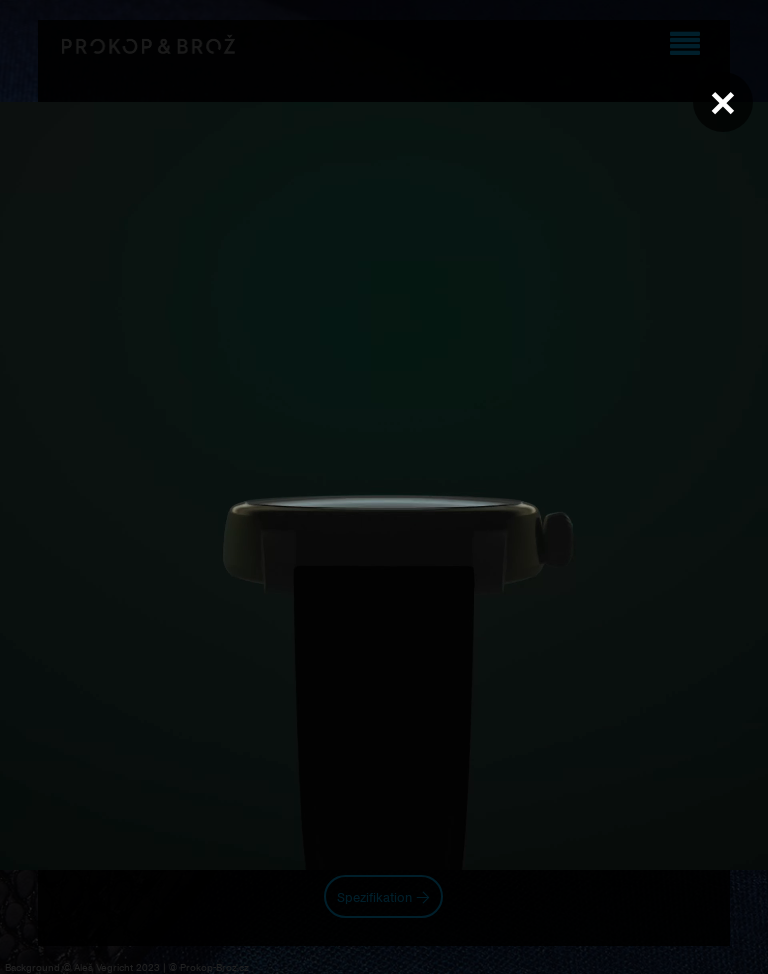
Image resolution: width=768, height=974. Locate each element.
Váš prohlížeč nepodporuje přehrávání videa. (384, 486)
